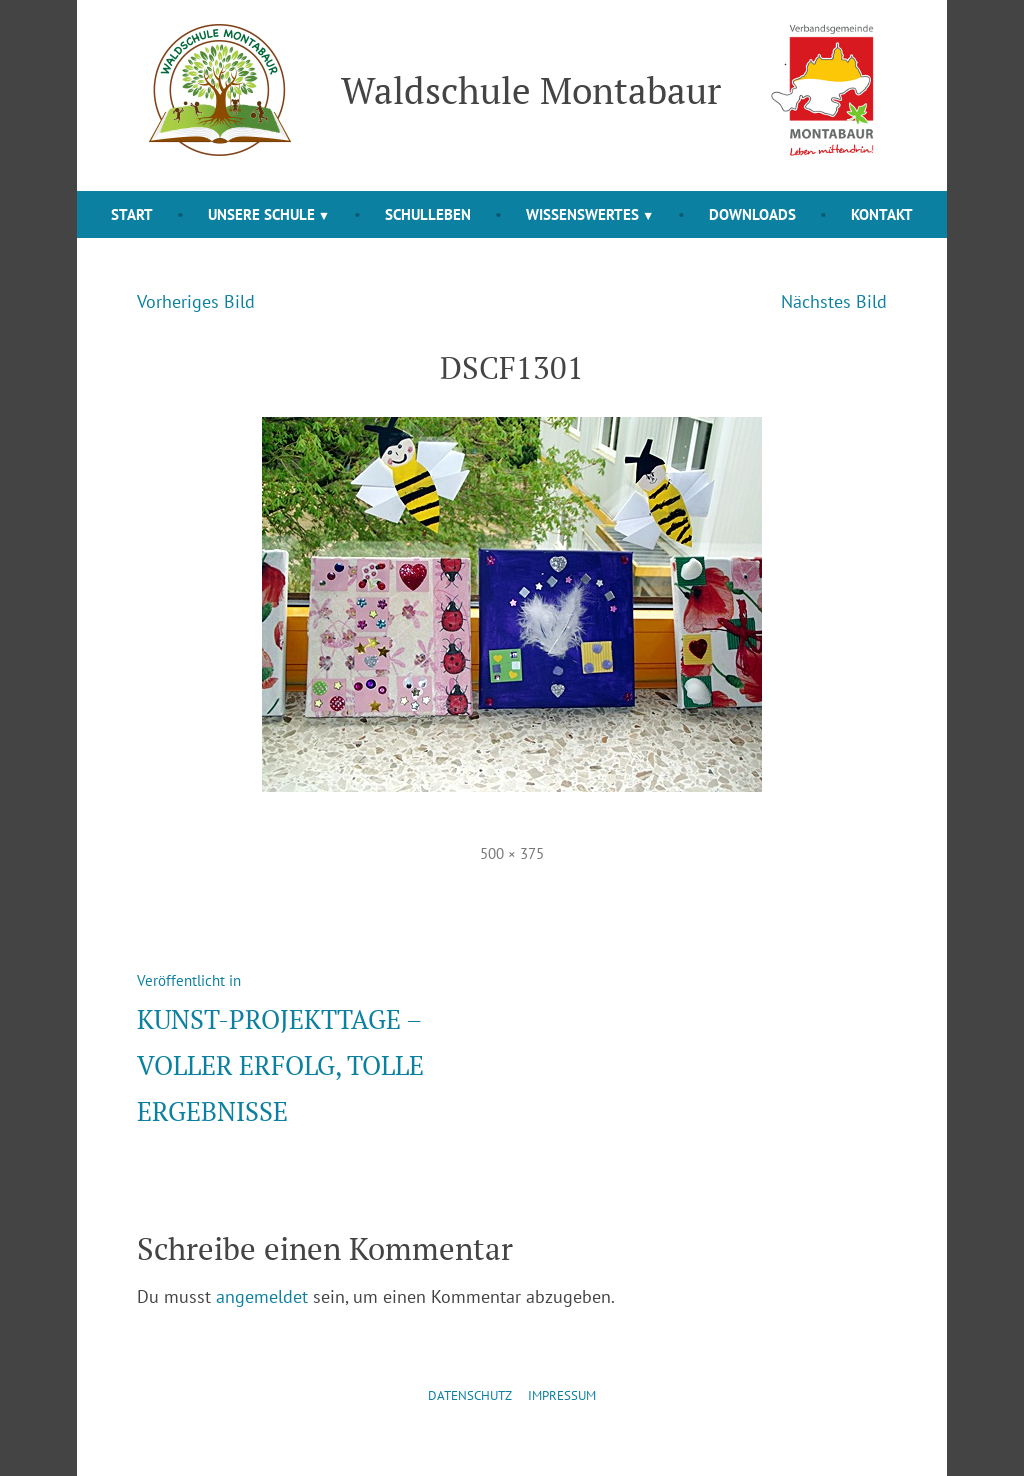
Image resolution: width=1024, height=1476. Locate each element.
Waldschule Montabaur (531, 90)
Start (132, 214)
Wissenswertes (582, 214)
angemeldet (262, 1296)
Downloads (752, 214)
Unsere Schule (261, 214)
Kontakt (882, 214)
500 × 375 (512, 853)
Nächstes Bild (834, 301)
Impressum (562, 1395)
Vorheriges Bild (196, 301)
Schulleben (428, 214)
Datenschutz (470, 1395)
